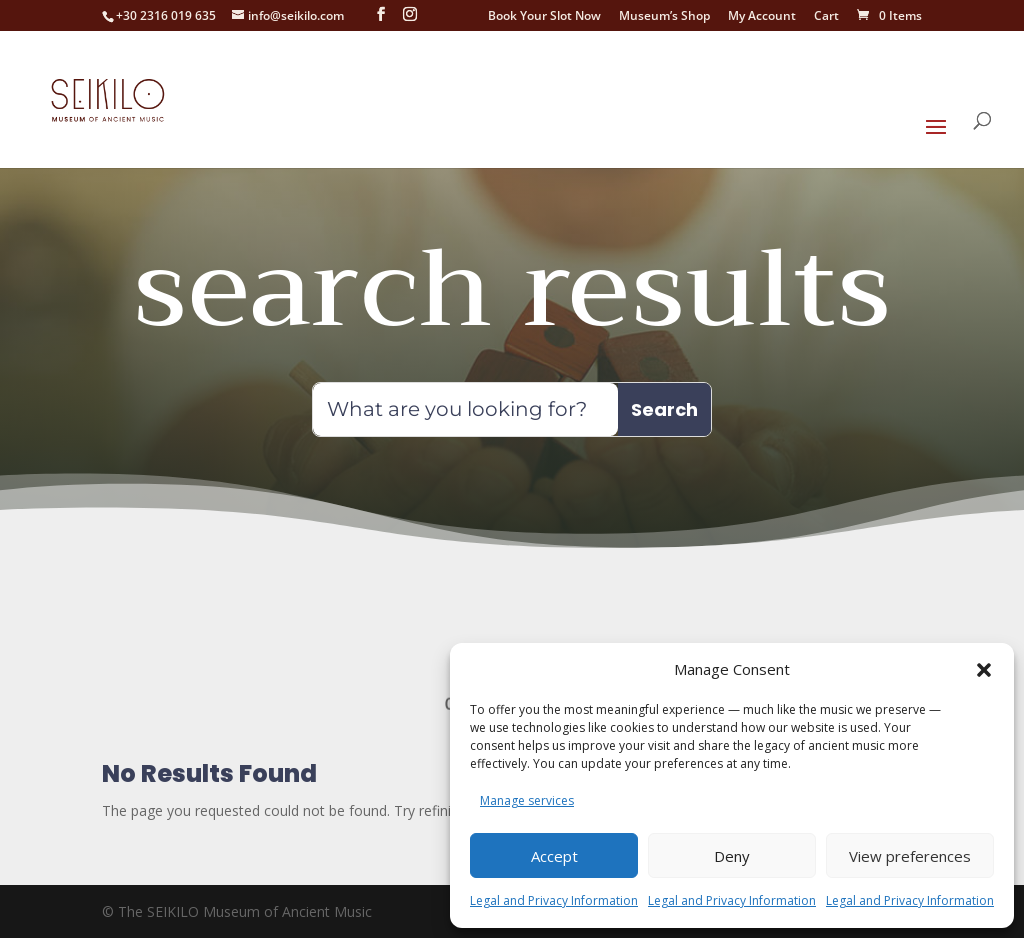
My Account (762, 17)
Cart (826, 17)
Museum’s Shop (664, 17)
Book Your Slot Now (544, 17)
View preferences (910, 856)
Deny (732, 856)
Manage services (527, 800)
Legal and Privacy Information (554, 900)
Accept (554, 856)
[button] (984, 658)
